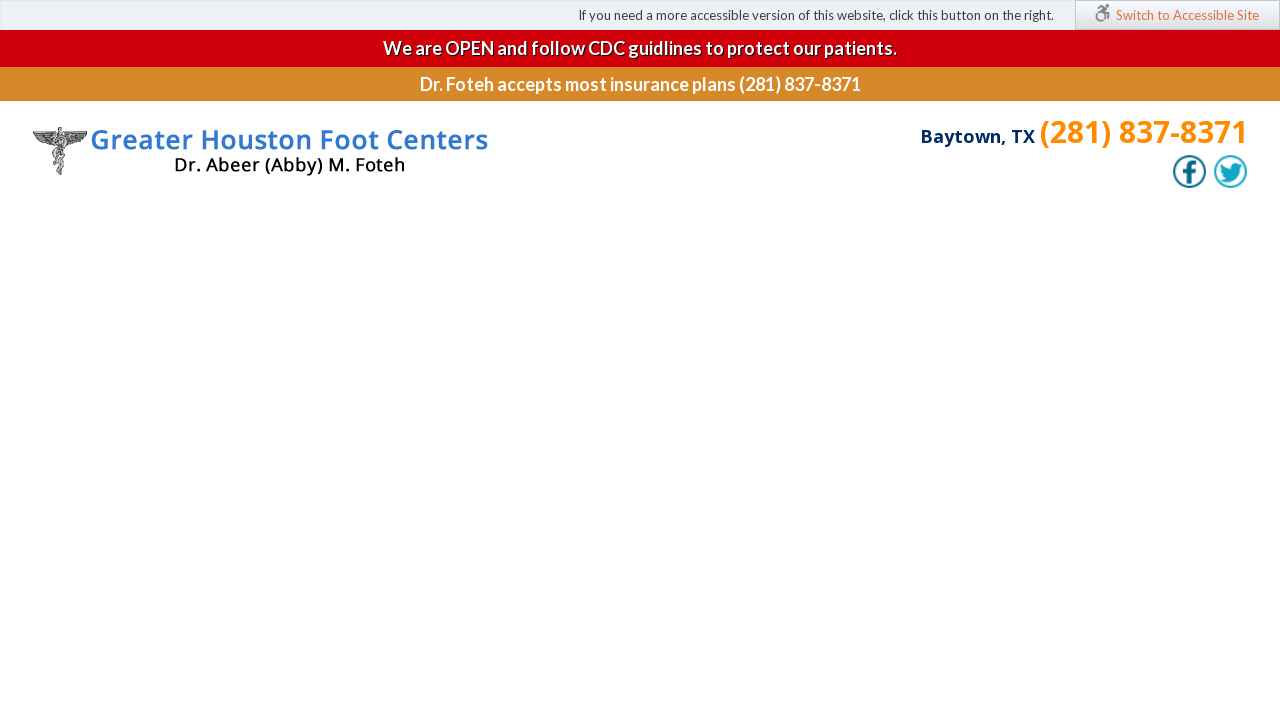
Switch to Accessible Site (1187, 15)
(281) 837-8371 (1144, 131)
